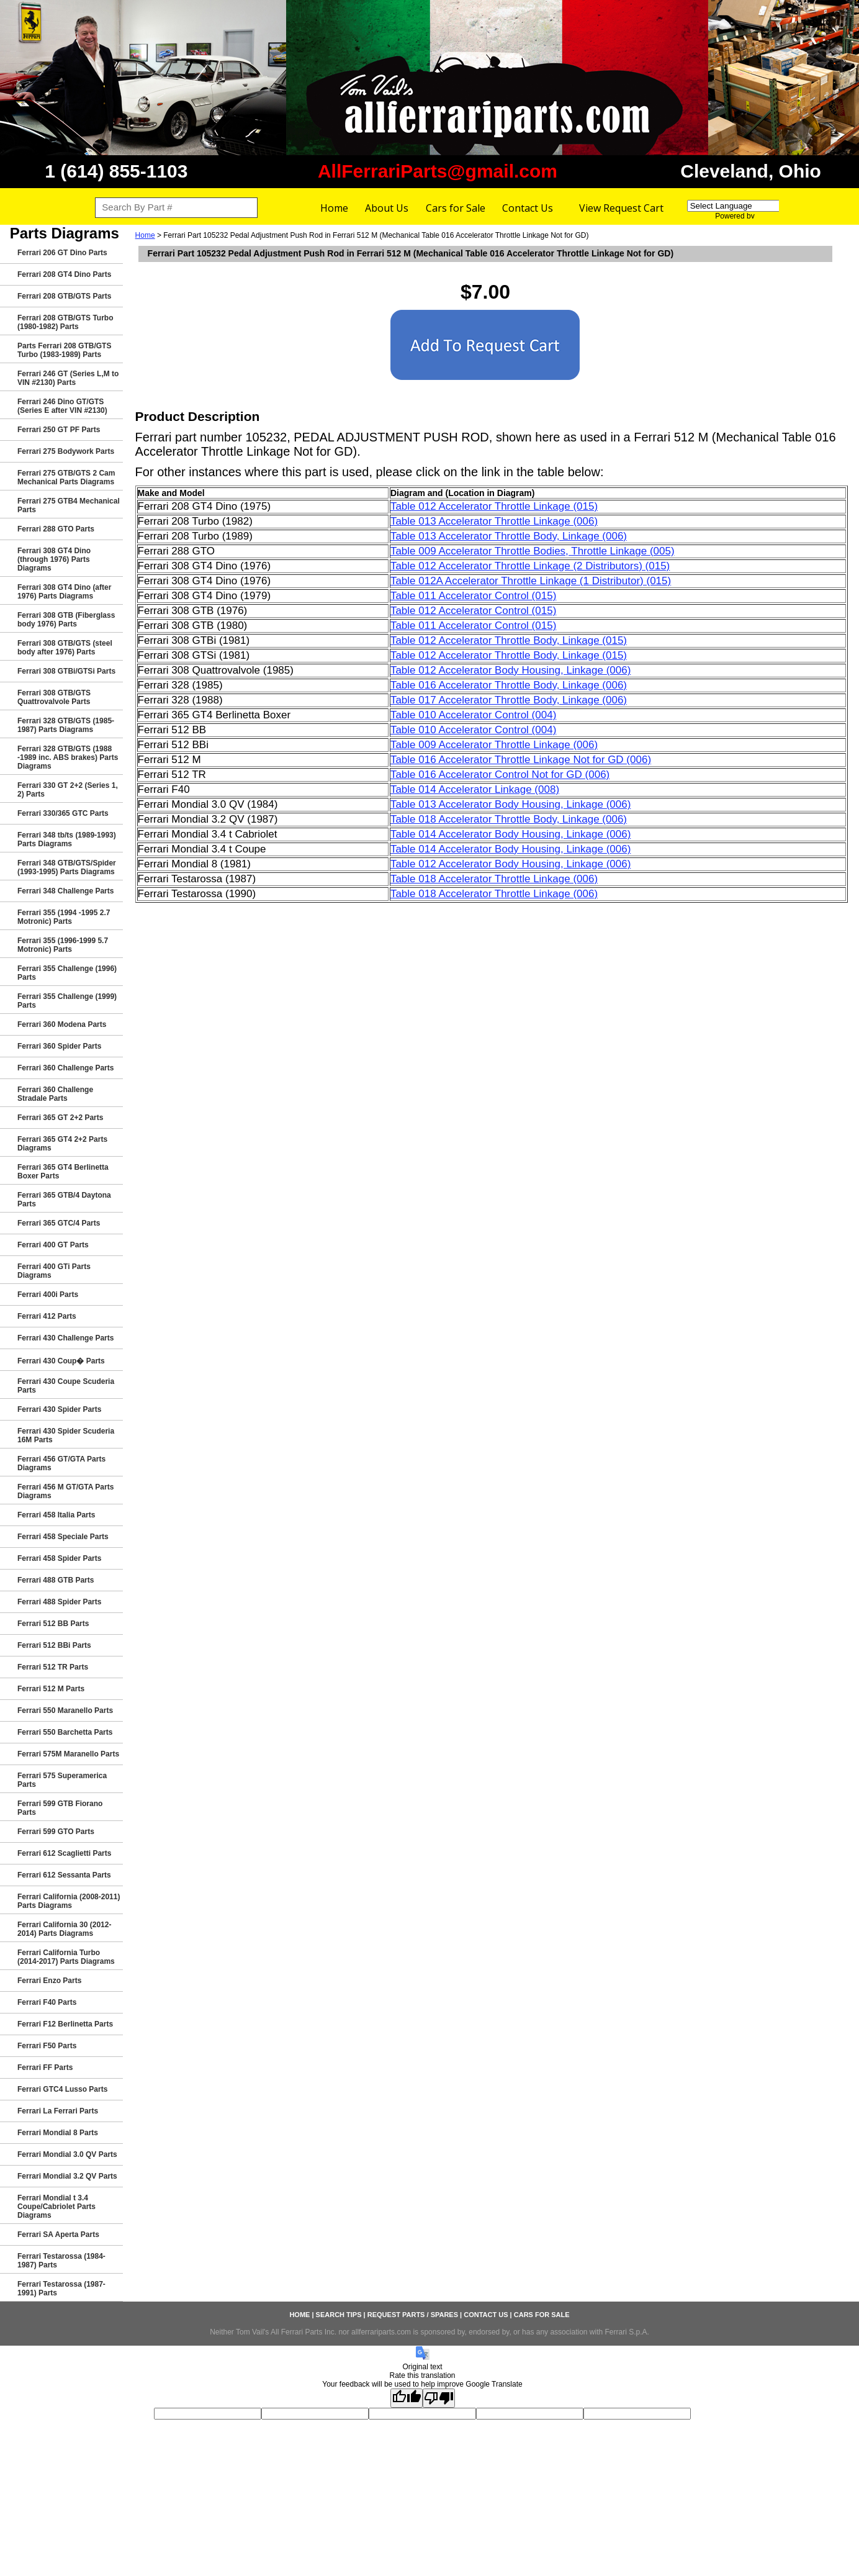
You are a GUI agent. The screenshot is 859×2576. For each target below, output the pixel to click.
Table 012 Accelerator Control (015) (473, 611)
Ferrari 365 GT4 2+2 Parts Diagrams (62, 1143)
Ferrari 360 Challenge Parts (65, 1068)
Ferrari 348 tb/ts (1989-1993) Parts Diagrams (66, 839)
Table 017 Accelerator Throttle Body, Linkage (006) (508, 700)
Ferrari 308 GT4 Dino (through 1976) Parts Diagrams (54, 559)
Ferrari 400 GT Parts (53, 1245)
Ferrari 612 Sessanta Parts (64, 1875)
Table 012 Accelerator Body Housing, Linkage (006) (510, 670)
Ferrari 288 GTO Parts (55, 529)
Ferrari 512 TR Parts (52, 1667)
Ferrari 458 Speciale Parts (63, 1536)
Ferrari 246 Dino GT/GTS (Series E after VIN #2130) (62, 406)
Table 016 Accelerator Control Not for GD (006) (499, 774)
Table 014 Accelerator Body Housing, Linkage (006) (510, 834)
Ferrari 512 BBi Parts (54, 1645)
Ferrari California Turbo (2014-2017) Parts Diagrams (66, 1957)
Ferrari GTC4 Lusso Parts (62, 2089)
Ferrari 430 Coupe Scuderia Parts (65, 1385)
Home (334, 208)
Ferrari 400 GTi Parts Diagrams (54, 1271)
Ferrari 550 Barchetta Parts (64, 1732)
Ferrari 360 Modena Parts (61, 1024)
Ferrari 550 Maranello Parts (65, 1710)
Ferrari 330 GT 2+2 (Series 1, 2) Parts (67, 789)
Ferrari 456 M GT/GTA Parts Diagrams (65, 1491)
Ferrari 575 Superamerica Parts (62, 1780)
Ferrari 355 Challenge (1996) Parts (67, 973)
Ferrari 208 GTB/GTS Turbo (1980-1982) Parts (65, 322)
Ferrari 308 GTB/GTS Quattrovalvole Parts (54, 697)
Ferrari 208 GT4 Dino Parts (64, 274)
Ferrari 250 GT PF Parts (58, 429)
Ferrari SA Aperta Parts (58, 2234)
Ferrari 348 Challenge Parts (65, 891)
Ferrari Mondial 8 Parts (57, 2132)
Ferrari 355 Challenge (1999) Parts (67, 1001)
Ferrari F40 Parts (46, 2002)
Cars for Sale (455, 208)
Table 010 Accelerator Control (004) (473, 715)
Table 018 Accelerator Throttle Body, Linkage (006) (508, 819)
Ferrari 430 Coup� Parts (61, 1361)
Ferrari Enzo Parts (49, 1980)
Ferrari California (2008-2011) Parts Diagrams (68, 1901)
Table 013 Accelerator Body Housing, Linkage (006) (510, 804)
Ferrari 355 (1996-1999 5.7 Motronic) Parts (62, 945)
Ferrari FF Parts (45, 2067)
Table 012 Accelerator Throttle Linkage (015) (494, 506)
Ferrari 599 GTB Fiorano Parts (59, 1808)
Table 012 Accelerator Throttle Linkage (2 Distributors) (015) (530, 566)
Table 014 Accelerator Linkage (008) (474, 789)
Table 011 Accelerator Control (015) (473, 596)
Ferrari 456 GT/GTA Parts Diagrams (61, 1463)
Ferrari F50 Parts (46, 2045)
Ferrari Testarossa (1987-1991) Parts (61, 2288)
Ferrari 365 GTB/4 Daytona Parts (64, 1199)
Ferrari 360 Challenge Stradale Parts (55, 1094)
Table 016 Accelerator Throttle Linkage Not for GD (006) (520, 760)
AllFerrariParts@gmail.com (437, 171)
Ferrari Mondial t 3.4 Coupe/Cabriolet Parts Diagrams (56, 2207)
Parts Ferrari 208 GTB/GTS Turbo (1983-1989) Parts (64, 350)
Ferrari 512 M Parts (50, 1688)
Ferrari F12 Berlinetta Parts (65, 2024)
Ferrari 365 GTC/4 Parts (58, 1223)
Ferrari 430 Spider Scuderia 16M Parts (65, 1435)
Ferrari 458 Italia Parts (56, 1515)
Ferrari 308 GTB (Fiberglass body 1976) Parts (66, 619)
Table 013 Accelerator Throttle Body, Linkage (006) (508, 536)
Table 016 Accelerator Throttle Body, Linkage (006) (508, 685)
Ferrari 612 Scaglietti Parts (64, 1853)
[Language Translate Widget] (745, 206)
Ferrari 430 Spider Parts (59, 1409)
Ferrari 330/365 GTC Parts (63, 813)
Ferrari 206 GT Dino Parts (62, 252)
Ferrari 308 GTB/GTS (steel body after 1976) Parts (64, 647)
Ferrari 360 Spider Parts (59, 1046)
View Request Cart (621, 208)
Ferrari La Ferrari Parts (57, 2111)
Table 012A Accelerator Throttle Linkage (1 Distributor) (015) (530, 581)
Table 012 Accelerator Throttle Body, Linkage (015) (508, 640)
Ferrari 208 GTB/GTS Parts (64, 296)
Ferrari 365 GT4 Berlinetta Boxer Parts (63, 1171)
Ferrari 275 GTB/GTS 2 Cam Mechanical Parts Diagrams (66, 477)
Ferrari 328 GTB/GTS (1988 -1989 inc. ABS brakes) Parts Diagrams (67, 757)
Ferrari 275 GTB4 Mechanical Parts (68, 505)
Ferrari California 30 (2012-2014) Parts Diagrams (64, 1929)
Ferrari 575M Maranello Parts (68, 1754)
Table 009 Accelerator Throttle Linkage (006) (494, 745)
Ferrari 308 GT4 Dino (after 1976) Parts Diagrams (64, 591)
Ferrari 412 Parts (46, 1316)
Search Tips (339, 2314)
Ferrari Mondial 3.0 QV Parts (67, 2154)
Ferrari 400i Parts (47, 1294)
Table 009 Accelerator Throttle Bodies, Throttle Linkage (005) (532, 551)
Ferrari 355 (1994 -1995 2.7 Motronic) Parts (63, 917)
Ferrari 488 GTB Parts (55, 1580)
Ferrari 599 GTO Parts (55, 1831)
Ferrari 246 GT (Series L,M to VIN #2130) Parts (68, 378)
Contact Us (527, 208)
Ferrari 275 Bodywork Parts (65, 451)
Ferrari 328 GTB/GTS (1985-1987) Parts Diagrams (65, 725)
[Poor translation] (439, 2398)
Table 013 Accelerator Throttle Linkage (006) (494, 521)
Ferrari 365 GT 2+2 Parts (60, 1117)
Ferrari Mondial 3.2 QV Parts (67, 2176)
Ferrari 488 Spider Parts (59, 1602)
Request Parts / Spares (412, 2314)
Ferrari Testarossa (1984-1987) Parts (61, 2260)
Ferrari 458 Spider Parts (59, 1558)
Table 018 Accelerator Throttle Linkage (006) (494, 879)
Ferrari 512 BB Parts (53, 1623)
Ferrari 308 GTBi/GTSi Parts (66, 671)
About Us (386, 208)
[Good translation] (406, 2398)
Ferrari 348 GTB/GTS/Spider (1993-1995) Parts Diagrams (66, 867)
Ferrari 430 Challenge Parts (65, 1338)
